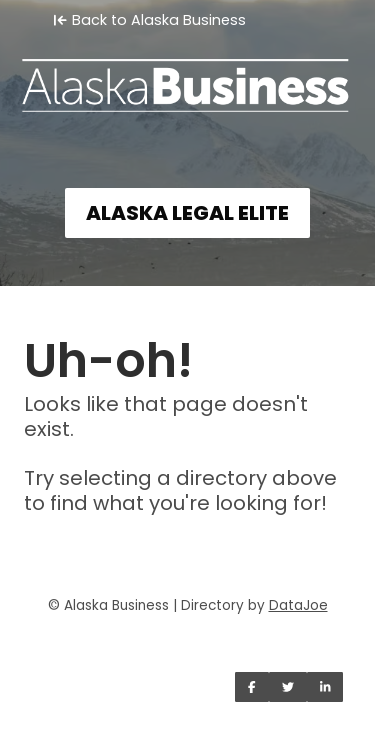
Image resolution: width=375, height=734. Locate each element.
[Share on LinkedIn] (325, 687)
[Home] (187, 76)
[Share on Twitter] (288, 687)
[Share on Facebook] (252, 687)
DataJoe (298, 605)
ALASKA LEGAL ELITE (187, 213)
